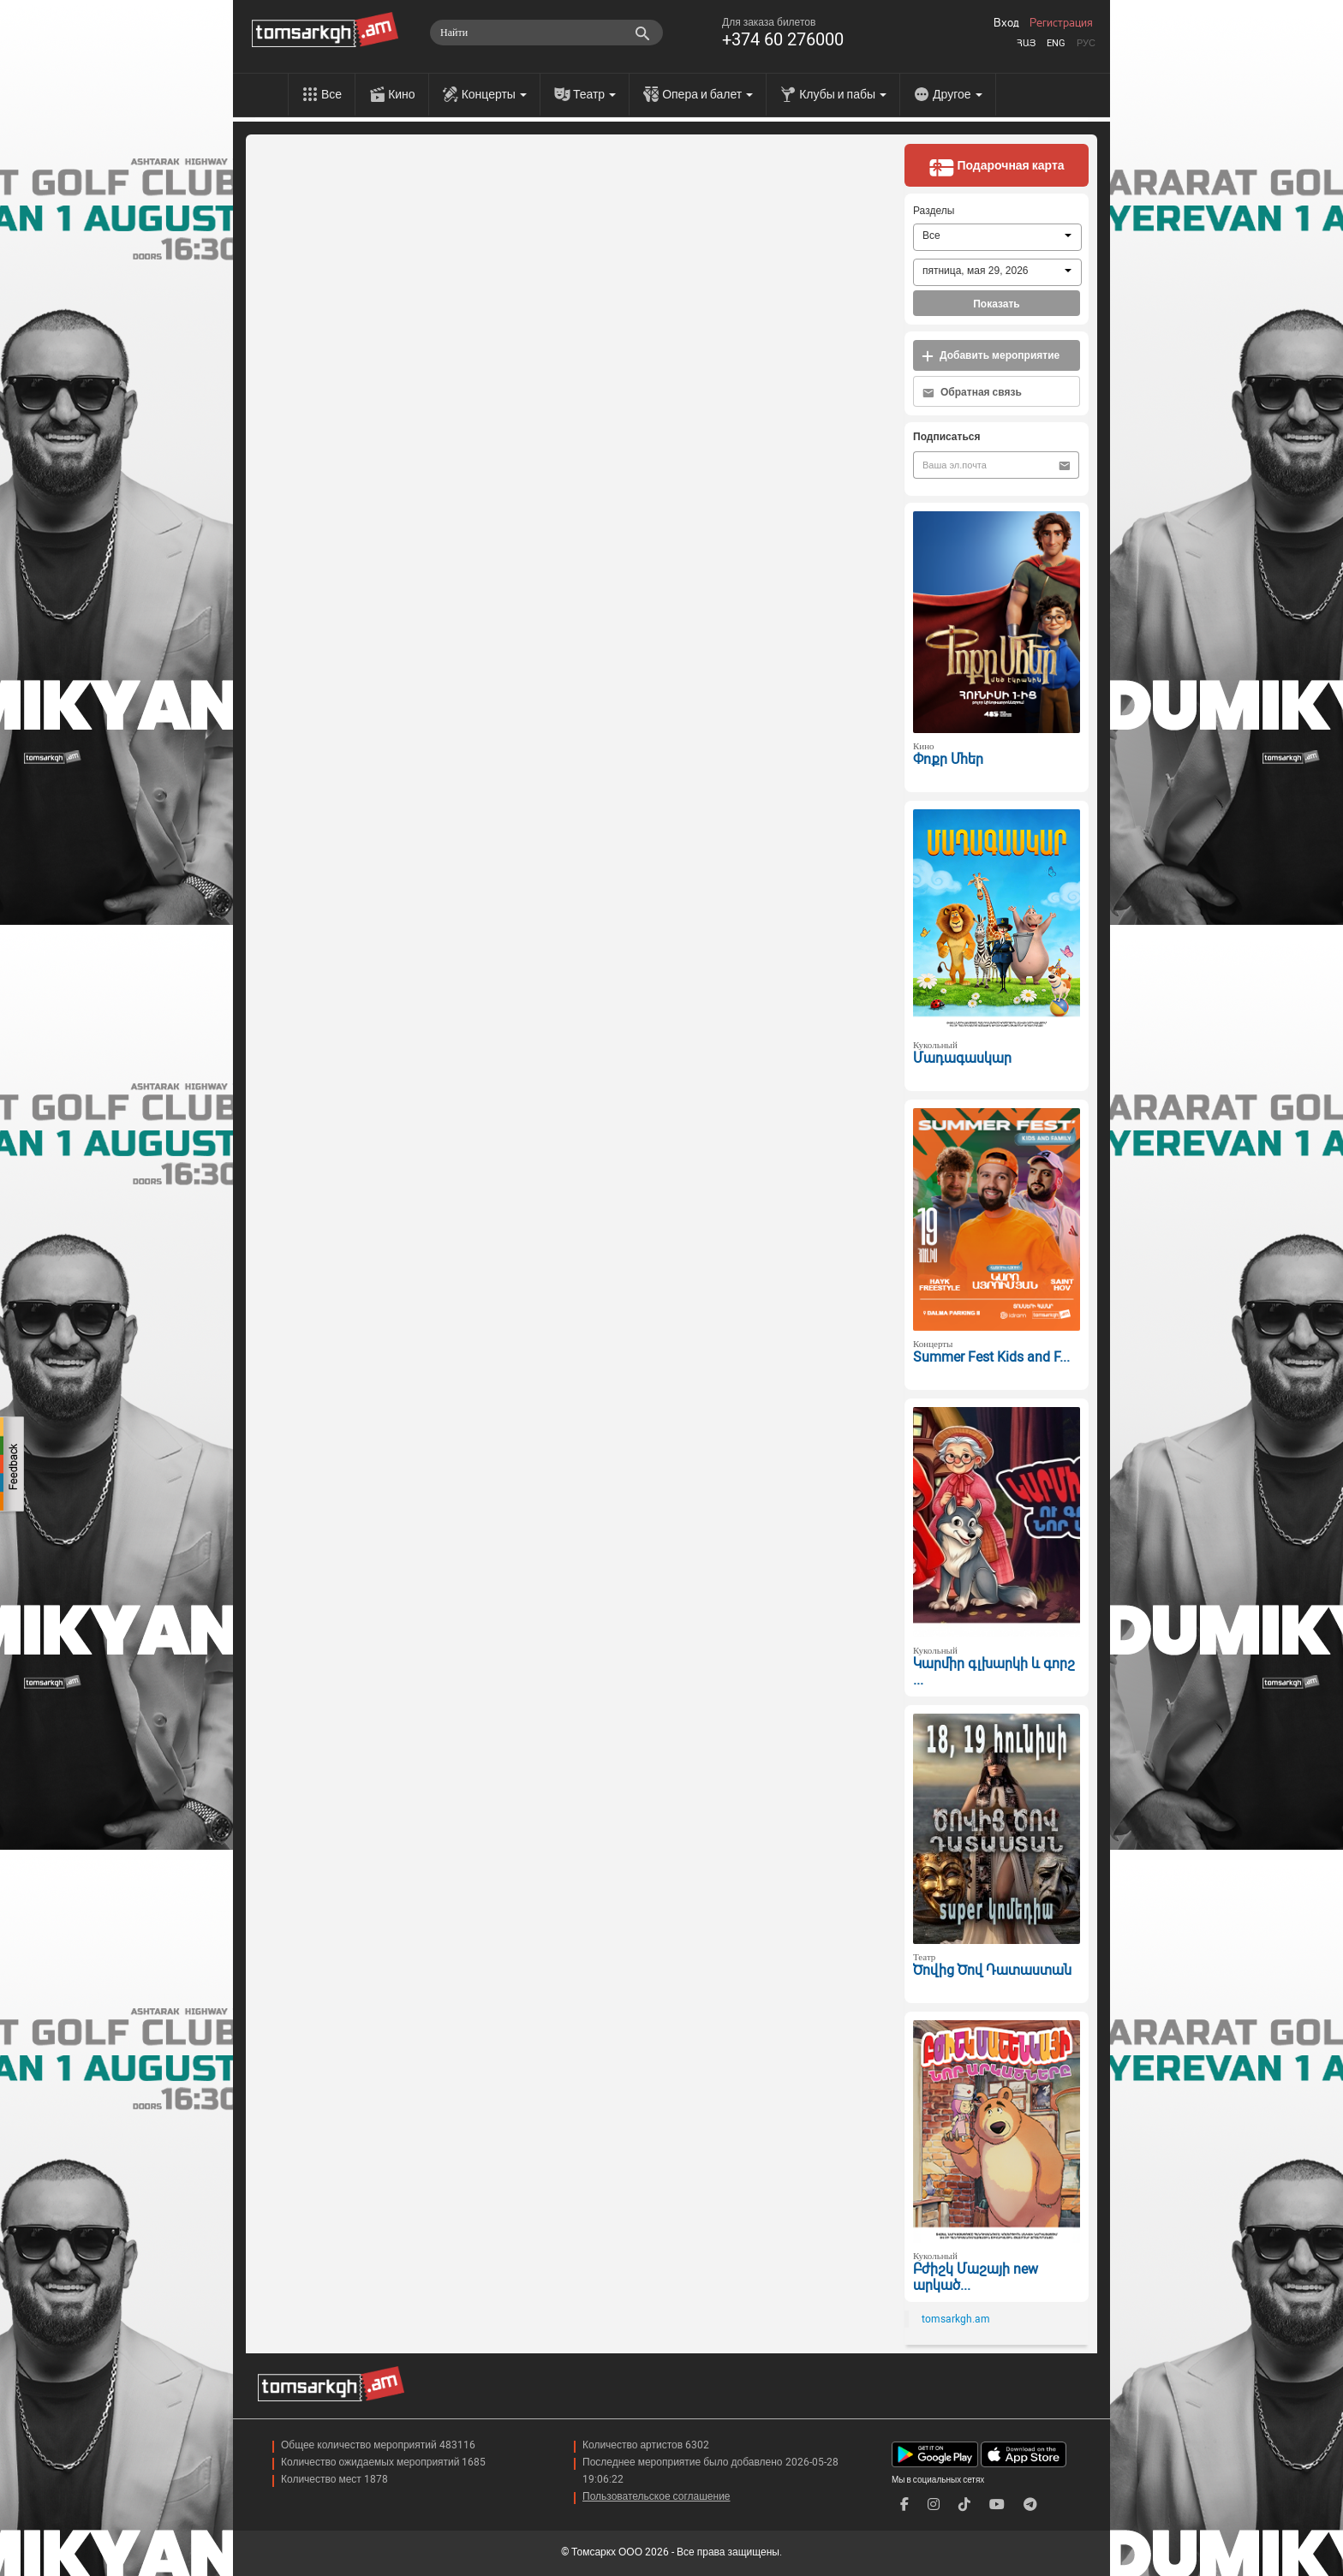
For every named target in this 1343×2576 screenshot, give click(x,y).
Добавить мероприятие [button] (990, 355)
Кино (401, 94)
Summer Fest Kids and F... (991, 1357)
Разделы (933, 211)
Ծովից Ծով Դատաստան (992, 1970)
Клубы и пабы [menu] (842, 94)
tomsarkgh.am (956, 2319)
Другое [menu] (957, 94)
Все (331, 94)
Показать (996, 304)
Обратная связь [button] (972, 392)
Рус (1086, 43)
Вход (1006, 23)
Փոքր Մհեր (948, 759)
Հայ (1026, 43)
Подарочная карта (996, 167)
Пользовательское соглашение (656, 2496)
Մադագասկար (962, 1058)
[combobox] (997, 237)
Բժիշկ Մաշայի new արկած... (975, 2277)
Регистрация (1061, 23)
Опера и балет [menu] (707, 94)
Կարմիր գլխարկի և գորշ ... (994, 1671)
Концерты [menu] (494, 94)
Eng (1056, 43)
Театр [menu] (594, 94)
